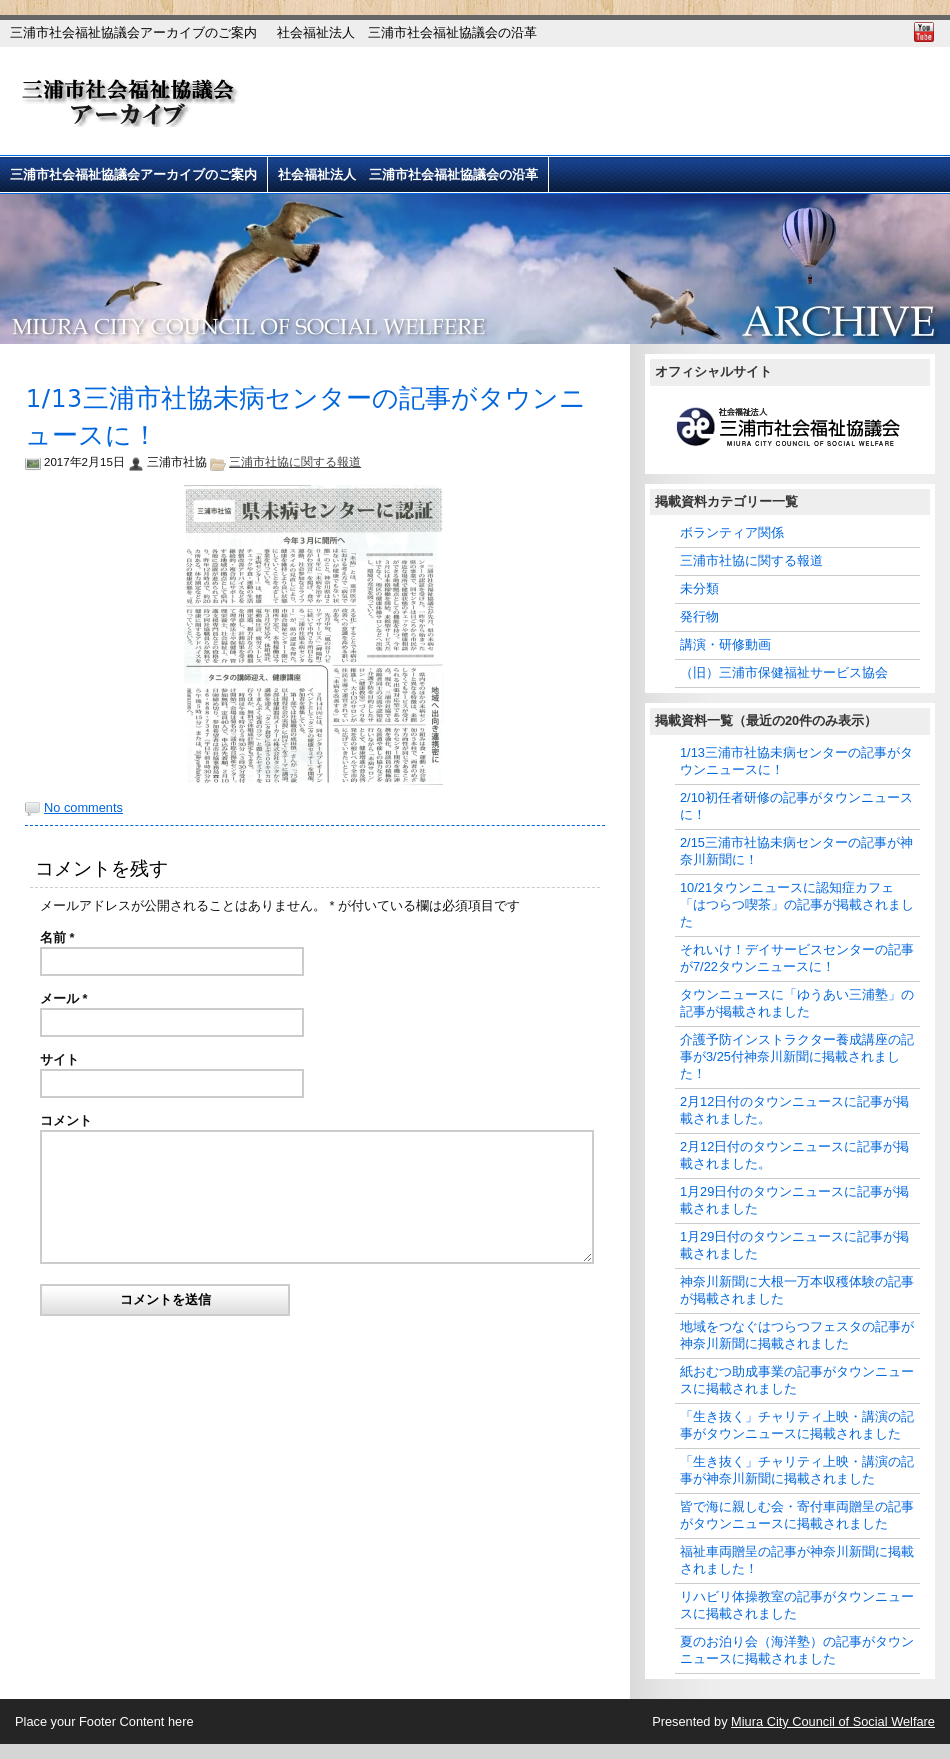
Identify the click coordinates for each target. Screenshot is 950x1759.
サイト (59, 1059)
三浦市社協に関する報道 (295, 462)
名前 (57, 937)
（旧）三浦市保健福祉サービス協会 (784, 672)
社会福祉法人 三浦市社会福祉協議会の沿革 (407, 32)
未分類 (699, 588)
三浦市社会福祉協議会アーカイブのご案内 (133, 32)
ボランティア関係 (732, 532)
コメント (66, 1120)
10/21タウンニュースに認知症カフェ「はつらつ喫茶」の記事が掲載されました (797, 904)
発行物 (699, 616)
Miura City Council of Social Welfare (833, 1721)
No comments (83, 807)
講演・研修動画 (725, 644)
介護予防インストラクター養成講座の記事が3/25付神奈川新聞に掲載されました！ (797, 1056)
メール (64, 998)
